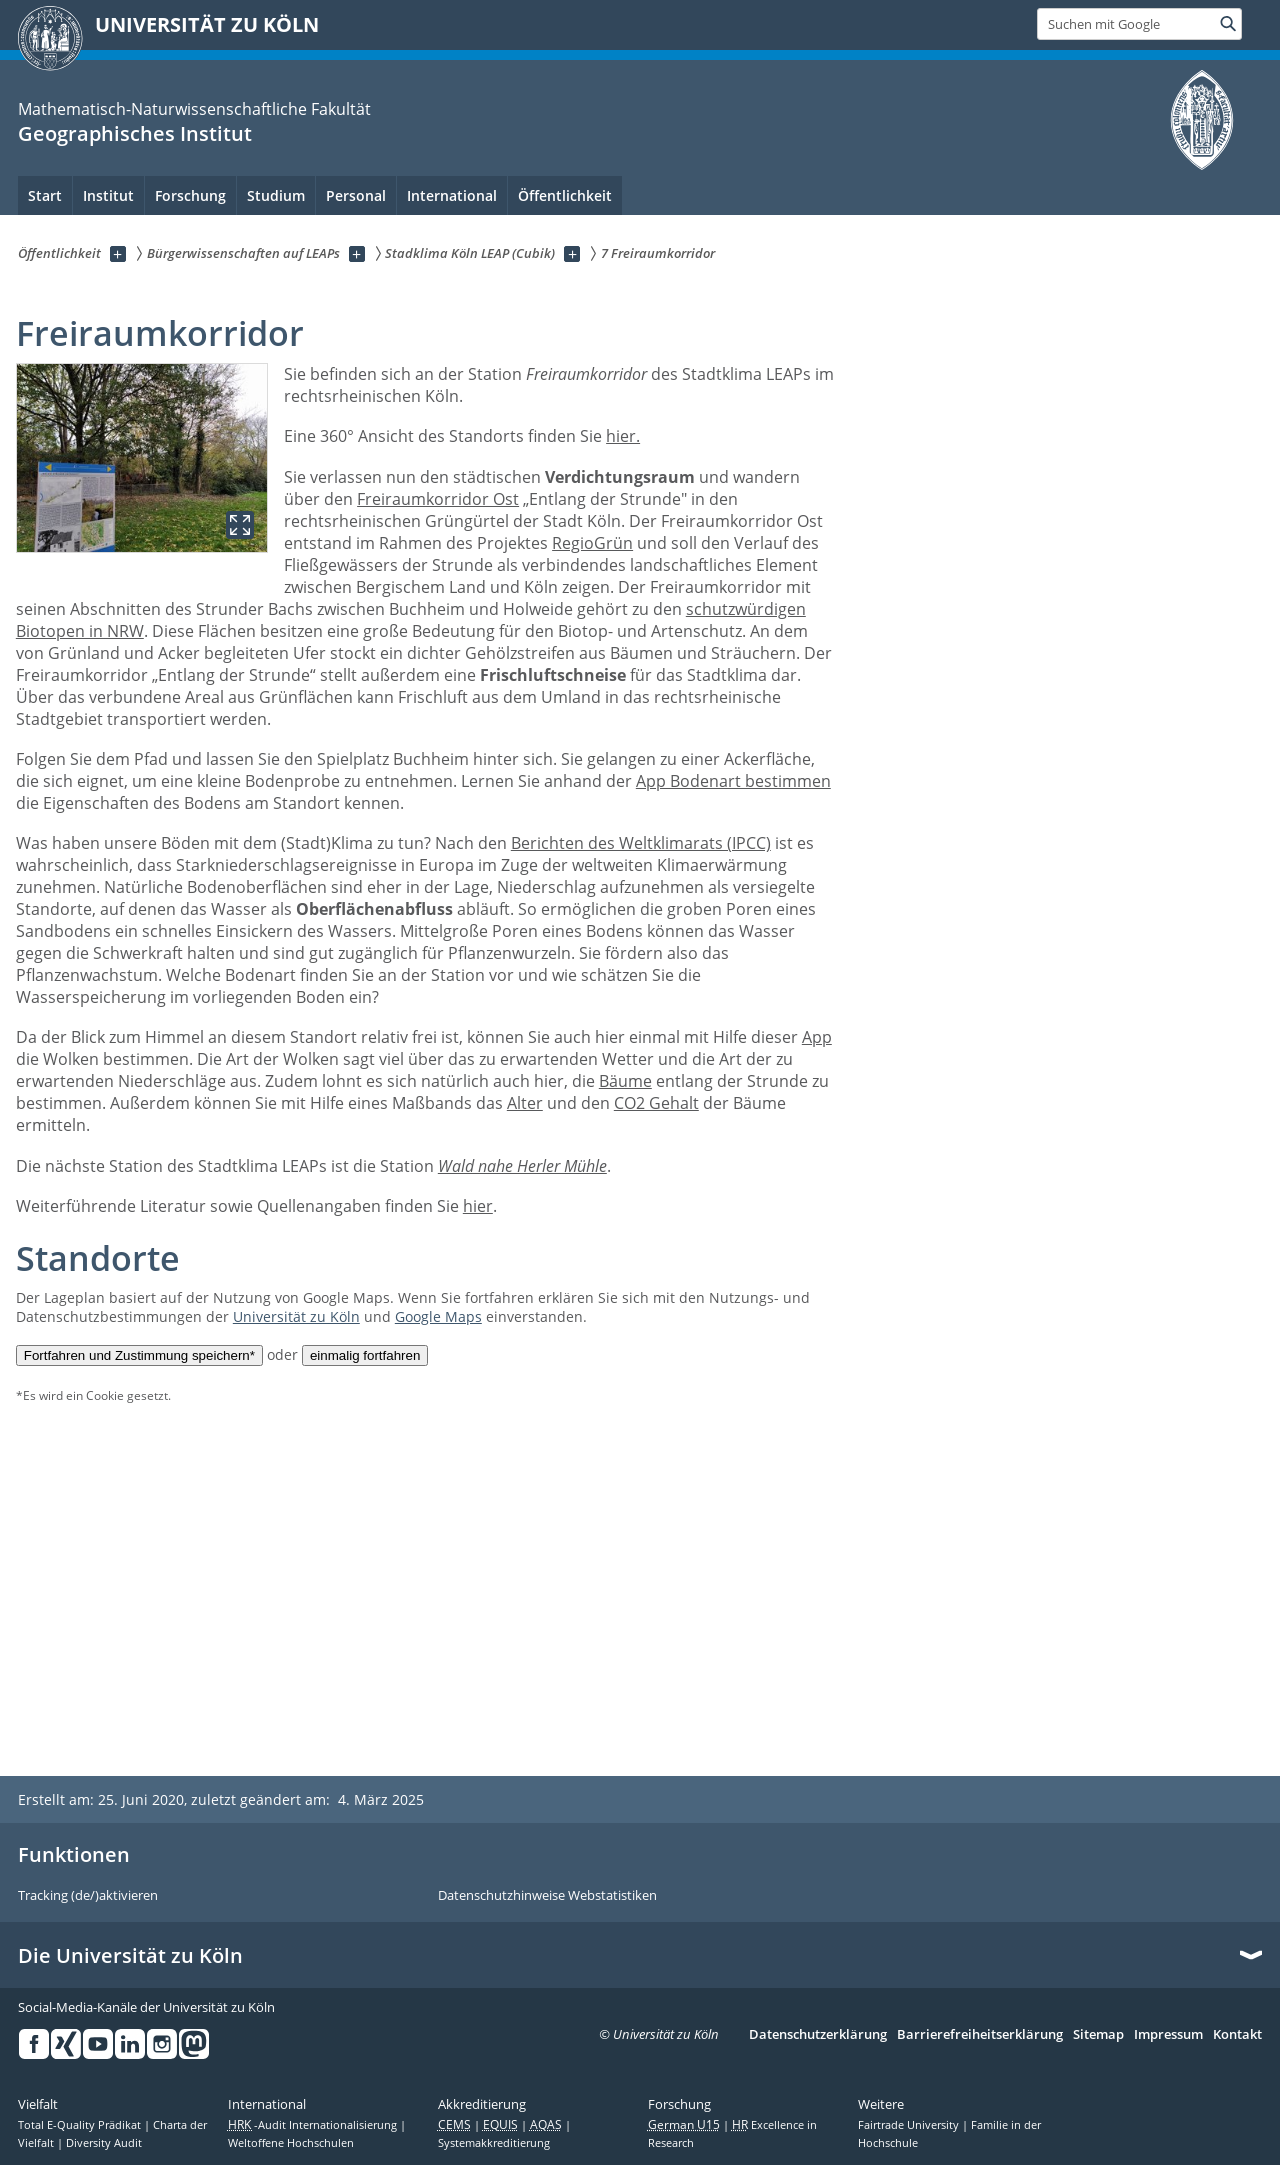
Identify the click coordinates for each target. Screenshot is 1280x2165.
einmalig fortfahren (365, 1355)
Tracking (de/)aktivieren (88, 1896)
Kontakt (1237, 2035)
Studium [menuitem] (276, 195)
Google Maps (438, 1316)
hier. (623, 436)
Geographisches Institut (135, 133)
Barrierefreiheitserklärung (980, 2035)
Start (45, 195)
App (817, 1037)
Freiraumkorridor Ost (438, 499)
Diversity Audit (104, 2143)
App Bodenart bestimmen (733, 781)
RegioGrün (592, 543)
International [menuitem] (452, 195)
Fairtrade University (910, 2125)
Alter (525, 1103)
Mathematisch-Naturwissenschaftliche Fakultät (194, 109)
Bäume (625, 1081)
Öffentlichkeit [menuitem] (565, 195)
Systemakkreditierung (494, 2143)
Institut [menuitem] (108, 195)
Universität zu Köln (296, 1316)
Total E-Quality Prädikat (81, 2125)
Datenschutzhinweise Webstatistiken (547, 1896)
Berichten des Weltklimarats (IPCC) (641, 843)
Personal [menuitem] (356, 195)
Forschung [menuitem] (190, 195)
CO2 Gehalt (656, 1103)
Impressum (1168, 2035)
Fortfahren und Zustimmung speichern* (139, 1355)
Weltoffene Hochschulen (291, 2143)
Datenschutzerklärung (818, 2035)
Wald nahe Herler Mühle (522, 1166)
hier (478, 1206)
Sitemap (1098, 2035)
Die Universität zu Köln (130, 1956)
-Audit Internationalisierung (314, 2125)
